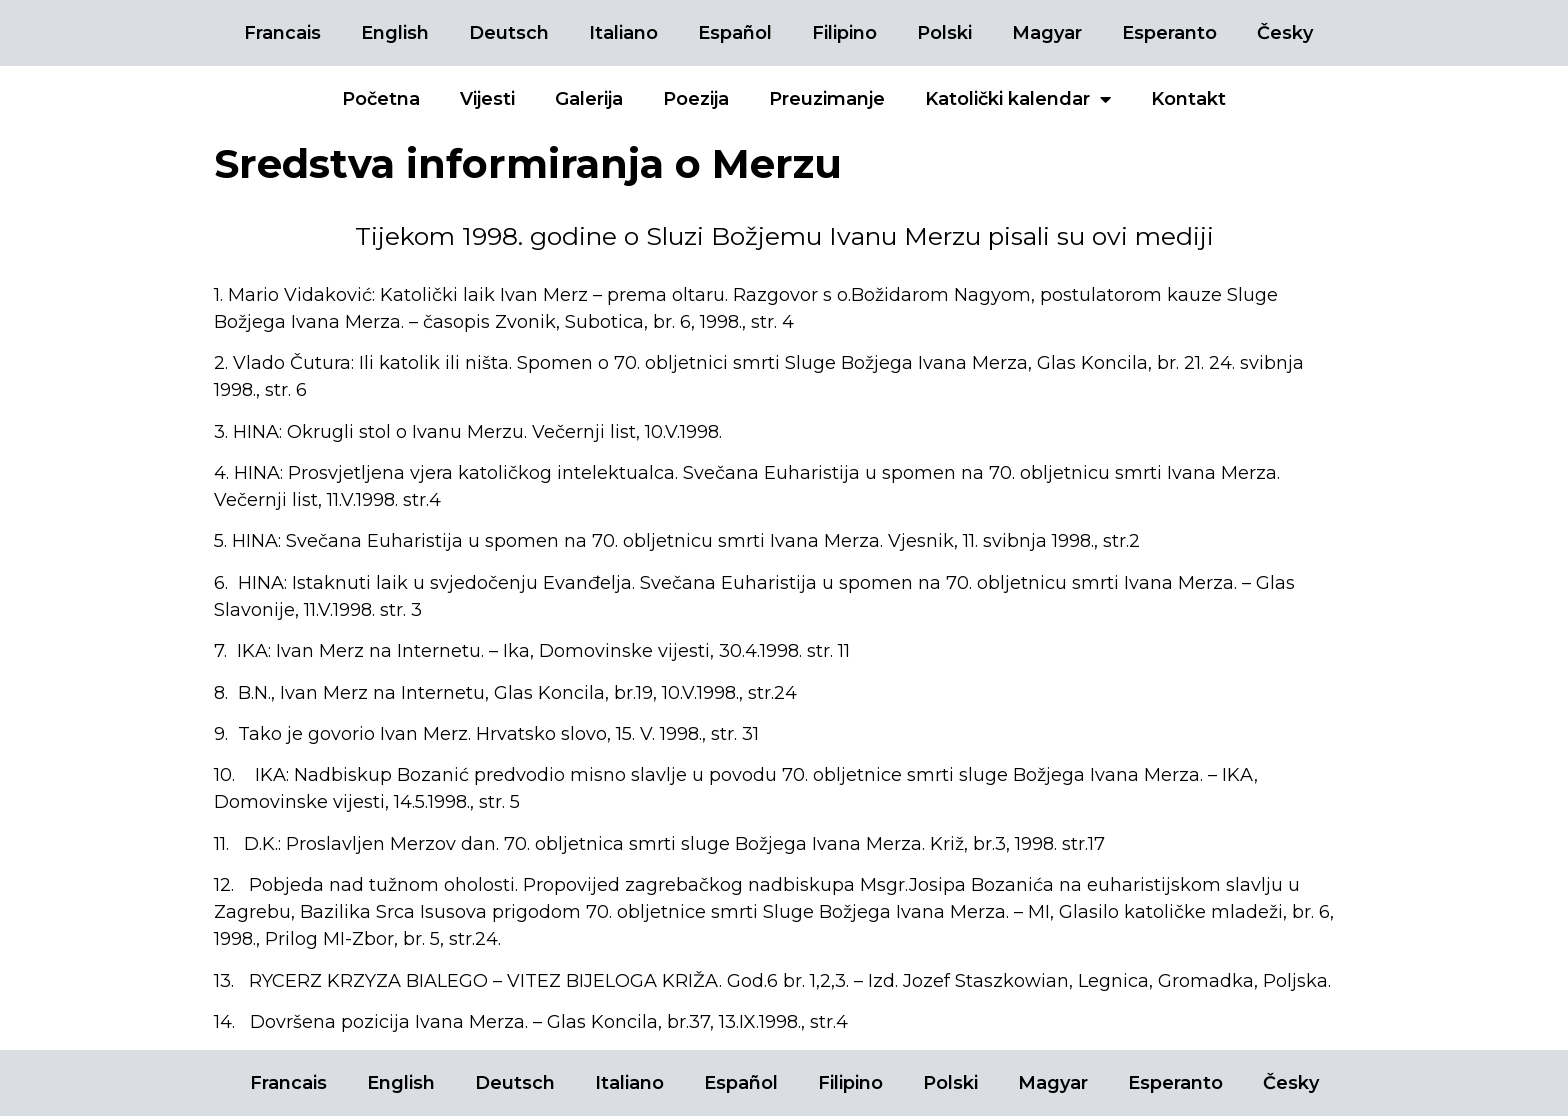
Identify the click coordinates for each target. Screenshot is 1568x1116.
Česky (1285, 33)
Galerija (589, 99)
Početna (381, 99)
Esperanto (1169, 33)
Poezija (696, 99)
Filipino (844, 33)
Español (735, 33)
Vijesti (487, 99)
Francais (282, 33)
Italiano (623, 33)
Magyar (1047, 33)
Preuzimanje (827, 99)
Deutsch (509, 33)
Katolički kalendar (1018, 99)
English (395, 33)
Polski (944, 33)
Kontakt (1188, 99)
